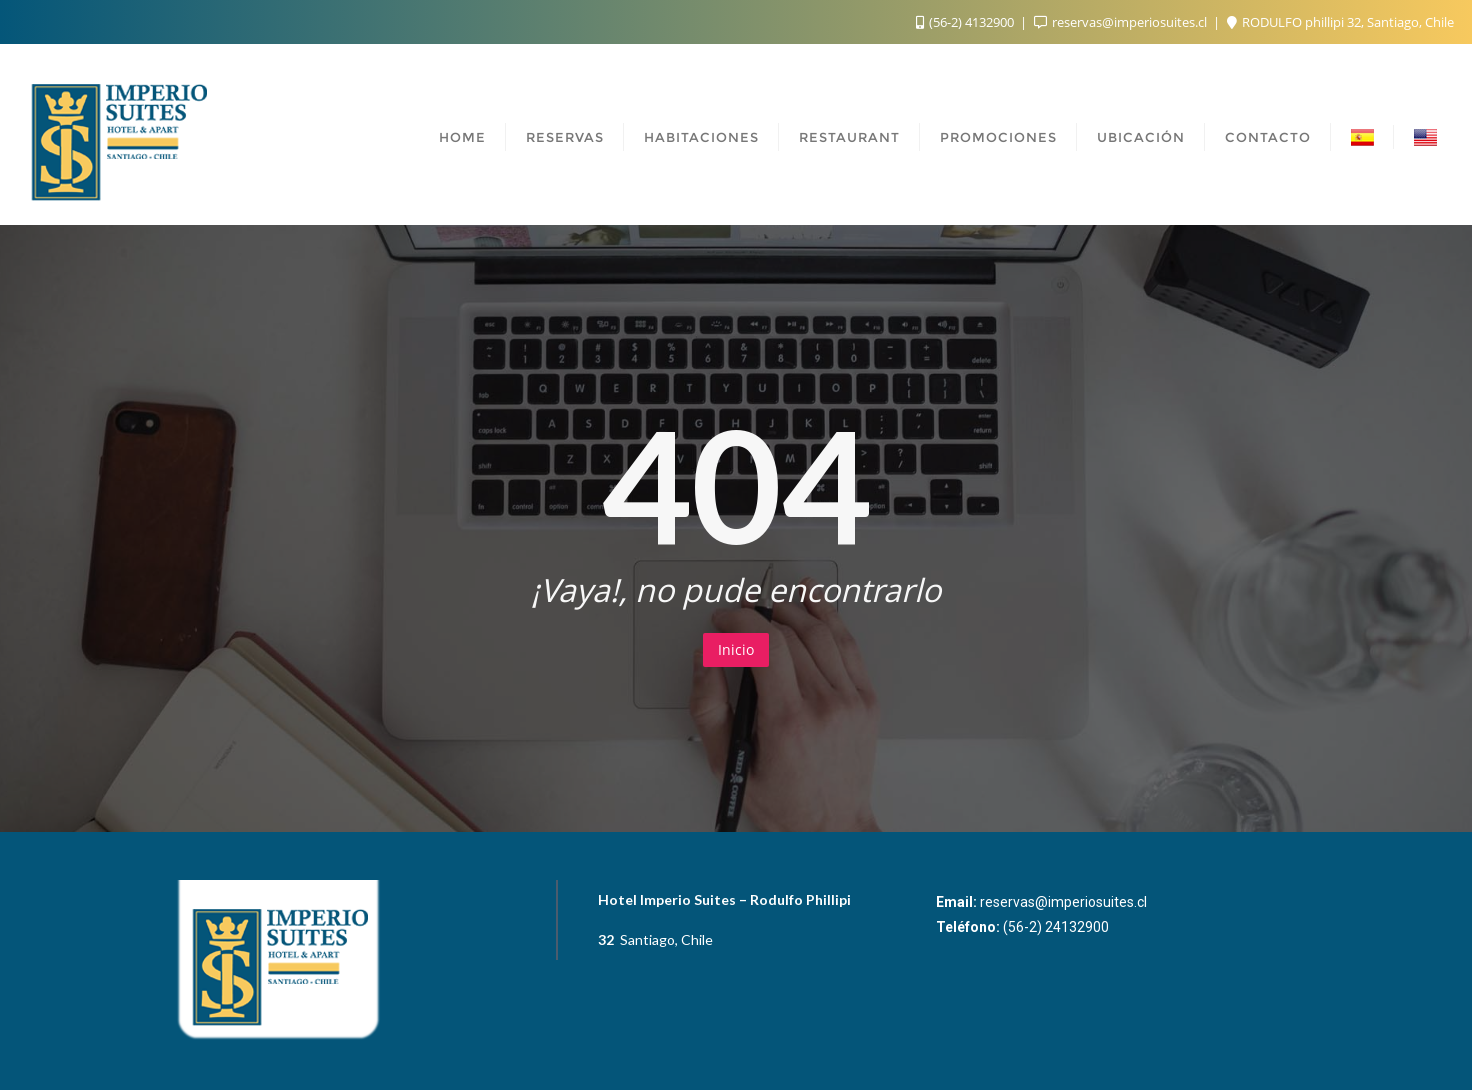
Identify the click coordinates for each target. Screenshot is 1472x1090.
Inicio (736, 649)
